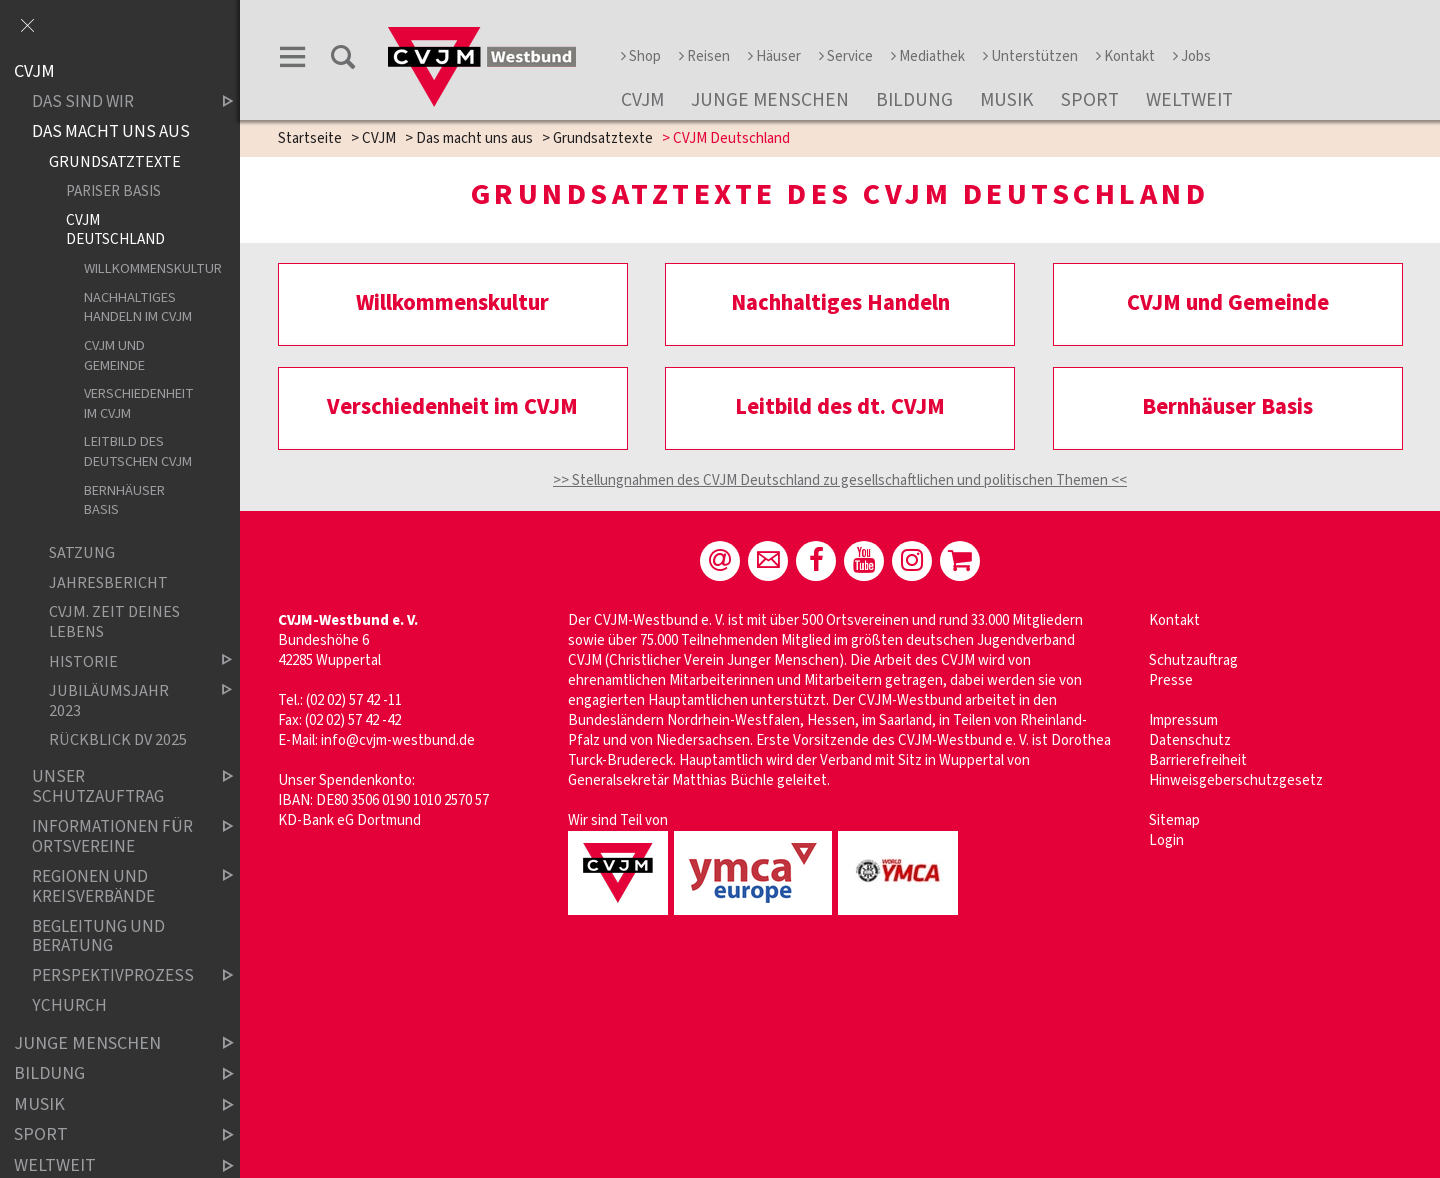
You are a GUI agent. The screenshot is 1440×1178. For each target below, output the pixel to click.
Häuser (774, 56)
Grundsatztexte (603, 138)
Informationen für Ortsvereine (116, 836)
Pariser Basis (113, 191)
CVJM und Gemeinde (114, 355)
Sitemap (1174, 820)
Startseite (310, 138)
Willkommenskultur (142, 268)
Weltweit (1189, 100)
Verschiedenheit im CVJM (139, 403)
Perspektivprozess (116, 976)
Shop (641, 56)
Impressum (1183, 720)
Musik (1007, 100)
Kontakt (1125, 56)
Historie (124, 661)
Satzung (82, 553)
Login (1166, 840)
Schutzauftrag (1193, 660)
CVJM (642, 100)
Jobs (1192, 56)
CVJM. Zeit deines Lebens (114, 622)
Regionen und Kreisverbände (116, 886)
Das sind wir (116, 102)
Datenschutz (1190, 740)
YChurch (69, 1006)
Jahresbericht (108, 582)
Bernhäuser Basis (124, 500)
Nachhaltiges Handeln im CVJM (138, 307)
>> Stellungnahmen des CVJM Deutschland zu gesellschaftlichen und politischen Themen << (840, 480)
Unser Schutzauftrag (116, 786)
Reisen (704, 56)
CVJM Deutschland (115, 229)
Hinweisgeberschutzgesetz (1236, 780)
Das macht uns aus (474, 138)
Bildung (914, 100)
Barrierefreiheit (1198, 760)
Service (846, 56)
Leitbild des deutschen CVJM (138, 451)
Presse (1171, 680)
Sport (1090, 100)
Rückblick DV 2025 (118, 740)
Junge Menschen (770, 100)
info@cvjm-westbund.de (398, 740)
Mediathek (928, 56)
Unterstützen (1030, 56)
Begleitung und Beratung (98, 936)
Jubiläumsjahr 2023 (124, 700)
